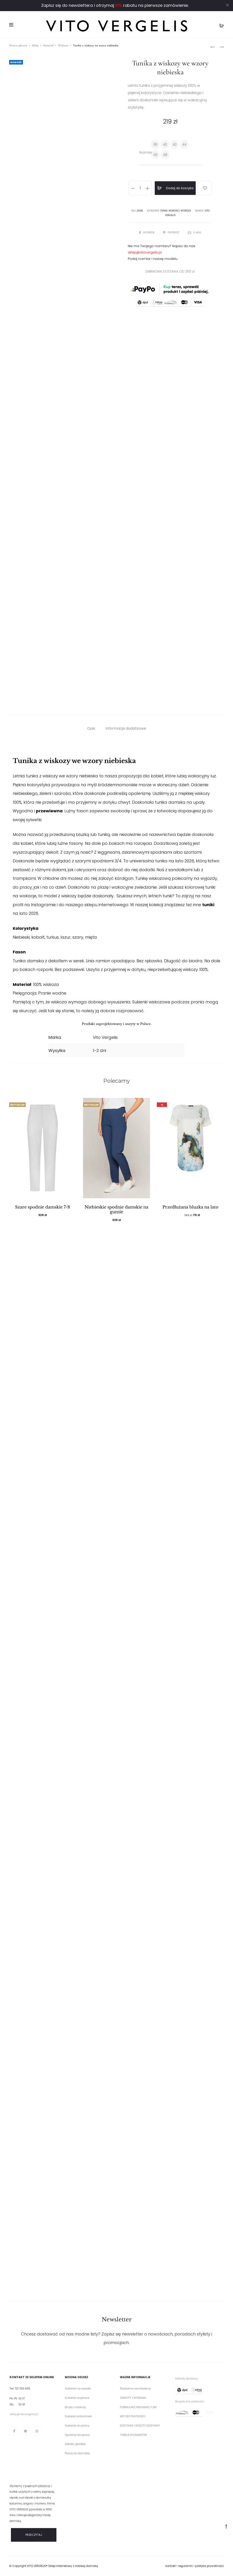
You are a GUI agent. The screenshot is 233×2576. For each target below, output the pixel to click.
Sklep (35, 45)
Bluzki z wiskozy (75, 2407)
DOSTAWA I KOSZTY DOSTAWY (140, 2425)
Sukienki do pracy (77, 2425)
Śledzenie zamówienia (135, 2388)
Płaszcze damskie (77, 2453)
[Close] (227, 4)
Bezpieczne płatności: (190, 2401)
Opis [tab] (91, 728)
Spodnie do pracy (77, 2435)
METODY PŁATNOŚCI (133, 2416)
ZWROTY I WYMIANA (133, 2398)
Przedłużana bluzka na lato (190, 1207)
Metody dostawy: (186, 2378)
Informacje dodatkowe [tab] (125, 728)
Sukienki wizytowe (77, 2398)
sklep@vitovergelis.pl (24, 2414)
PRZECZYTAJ (33, 2535)
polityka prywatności (209, 2566)
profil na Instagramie (34, 905)
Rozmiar (145, 152)
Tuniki (163, 210)
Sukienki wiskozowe (78, 2416)
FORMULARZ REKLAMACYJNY (138, 2407)
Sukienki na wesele (78, 2388)
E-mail (194, 232)
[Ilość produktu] (140, 188)
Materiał (48, 45)
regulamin (185, 2566)
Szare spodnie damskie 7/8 (42, 1207)
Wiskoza (63, 45)
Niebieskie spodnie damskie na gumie (116, 1210)
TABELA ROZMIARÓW (133, 2435)
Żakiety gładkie (75, 2444)
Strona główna (18, 45)
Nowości (174, 210)
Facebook (147, 232)
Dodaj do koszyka (175, 188)
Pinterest (171, 232)
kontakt (170, 2566)
